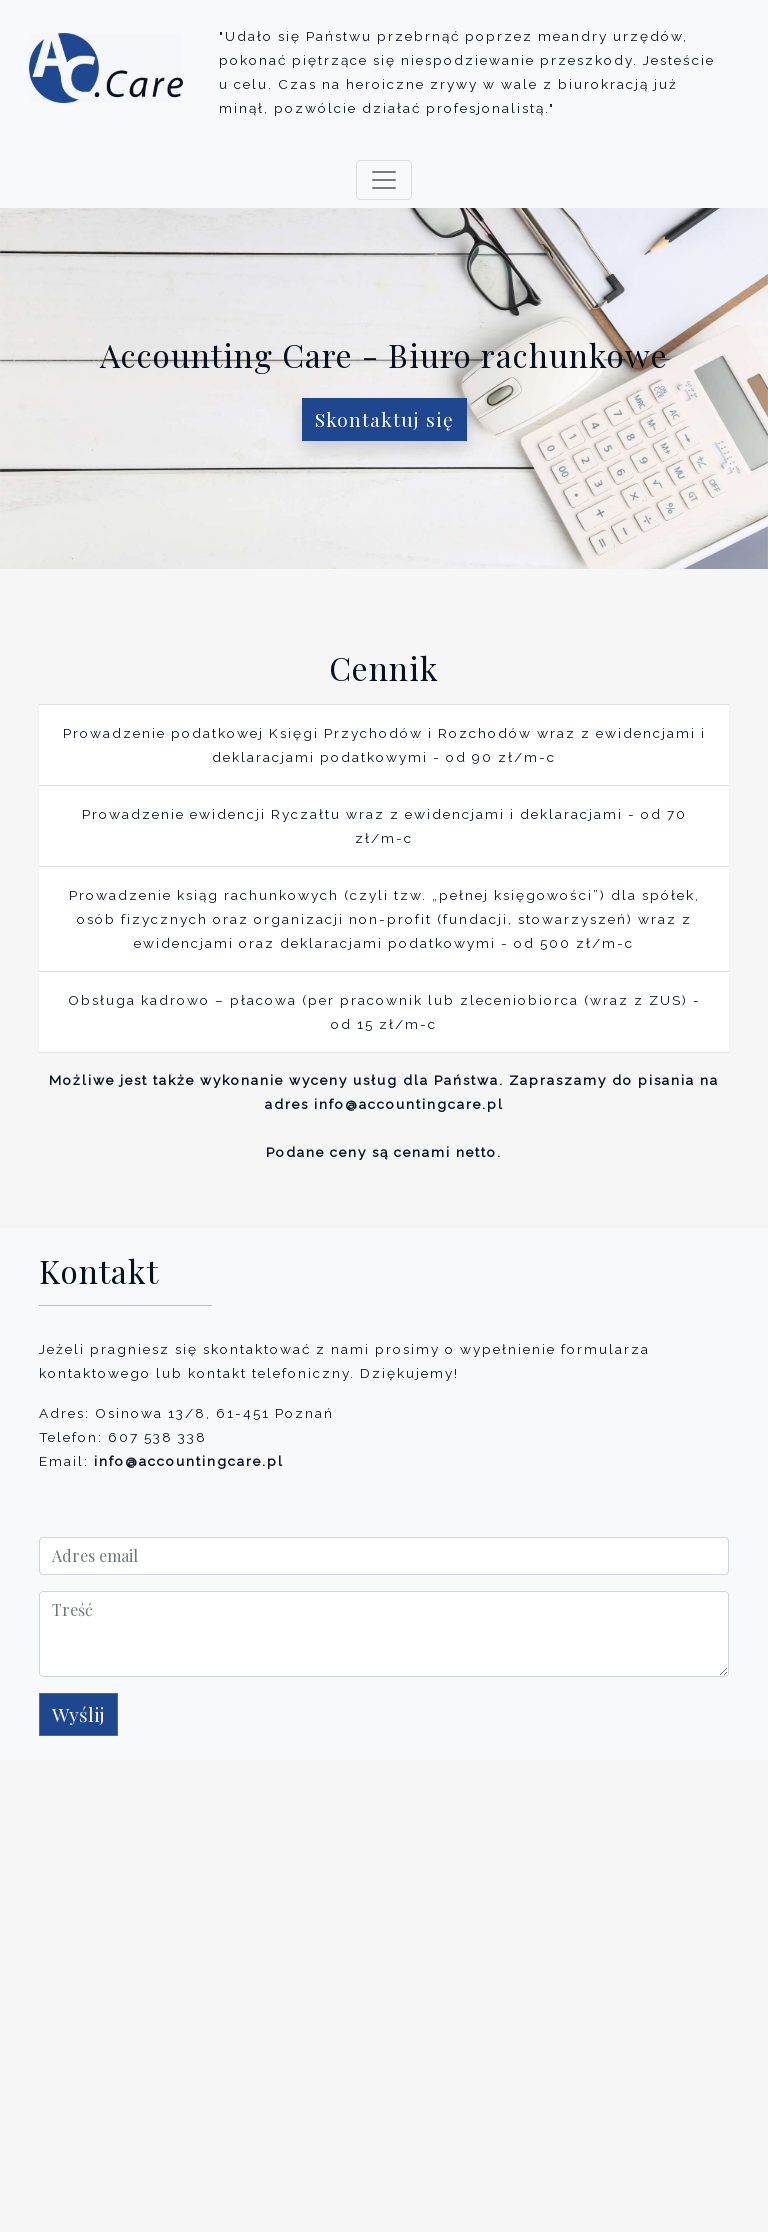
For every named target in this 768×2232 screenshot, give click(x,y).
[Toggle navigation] (384, 180)
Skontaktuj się (384, 419)
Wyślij (78, 1714)
